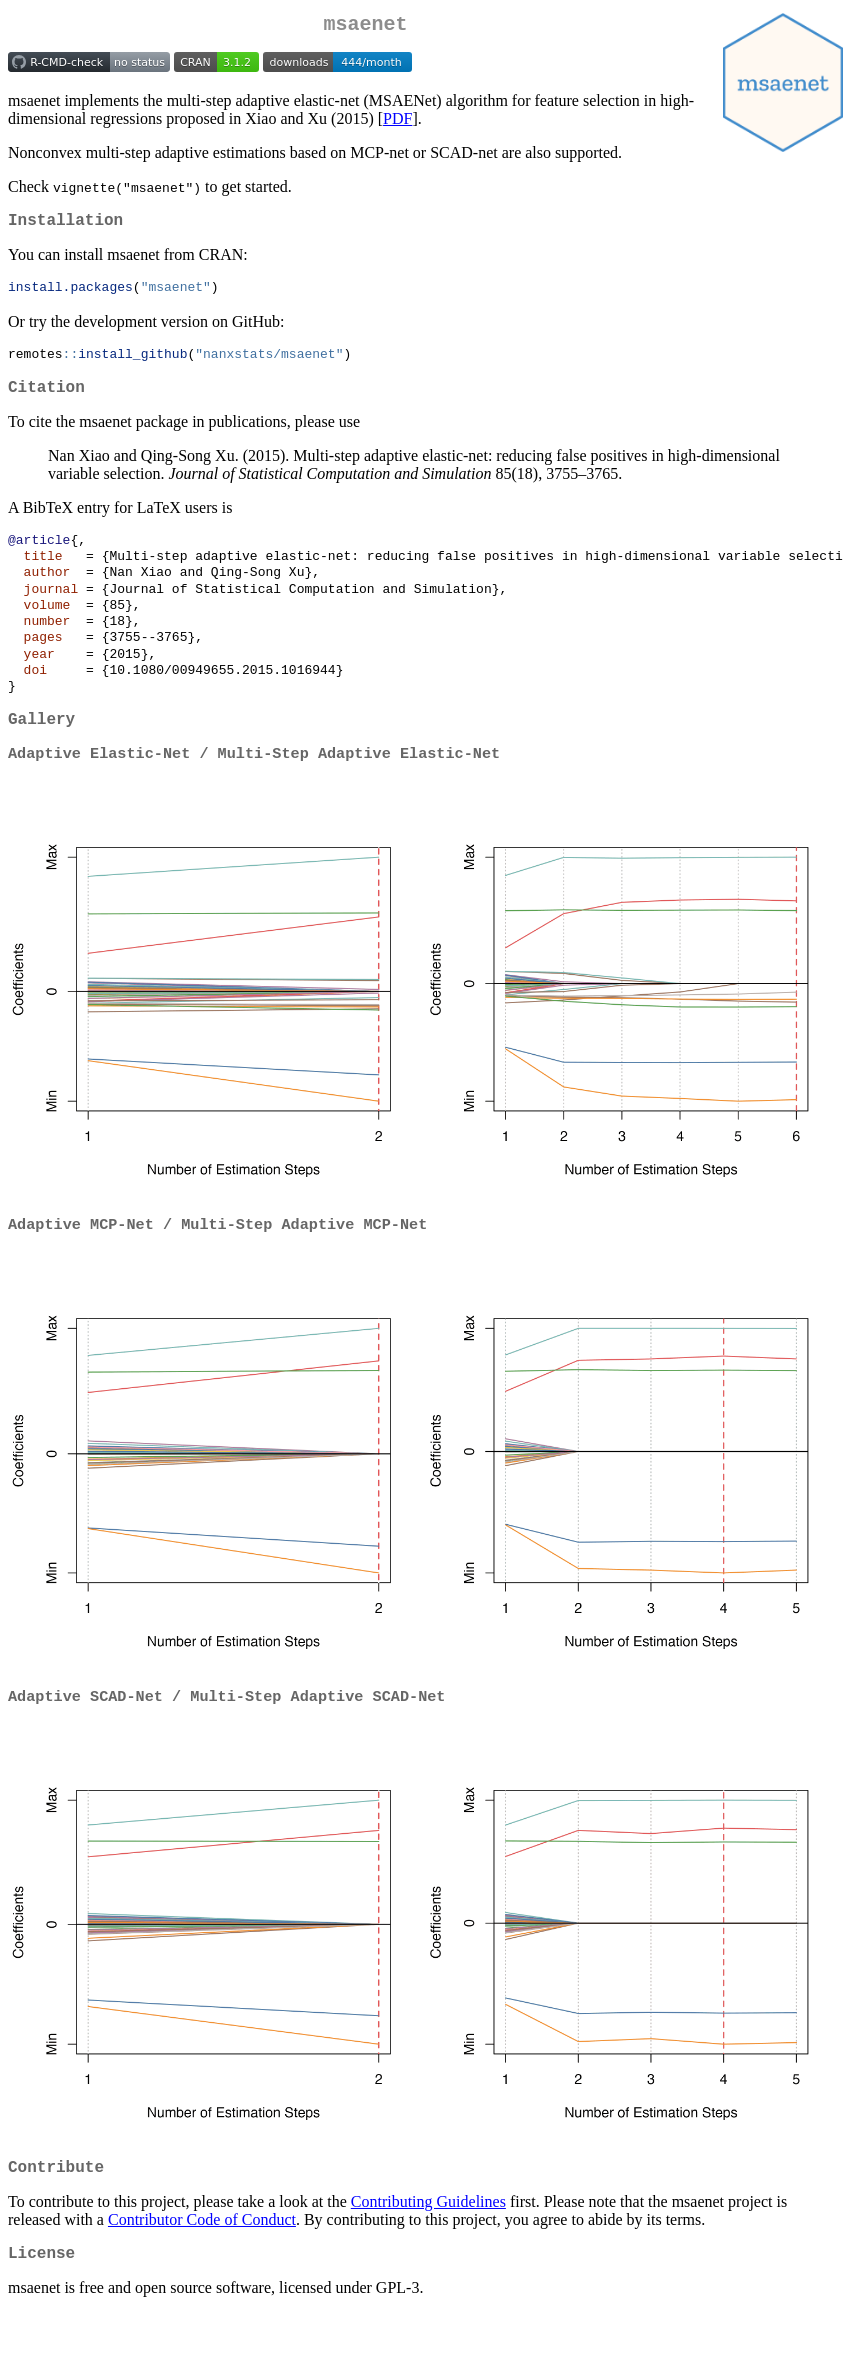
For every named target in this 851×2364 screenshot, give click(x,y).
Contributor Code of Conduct (202, 2266)
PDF (397, 122)
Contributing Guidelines (428, 2248)
